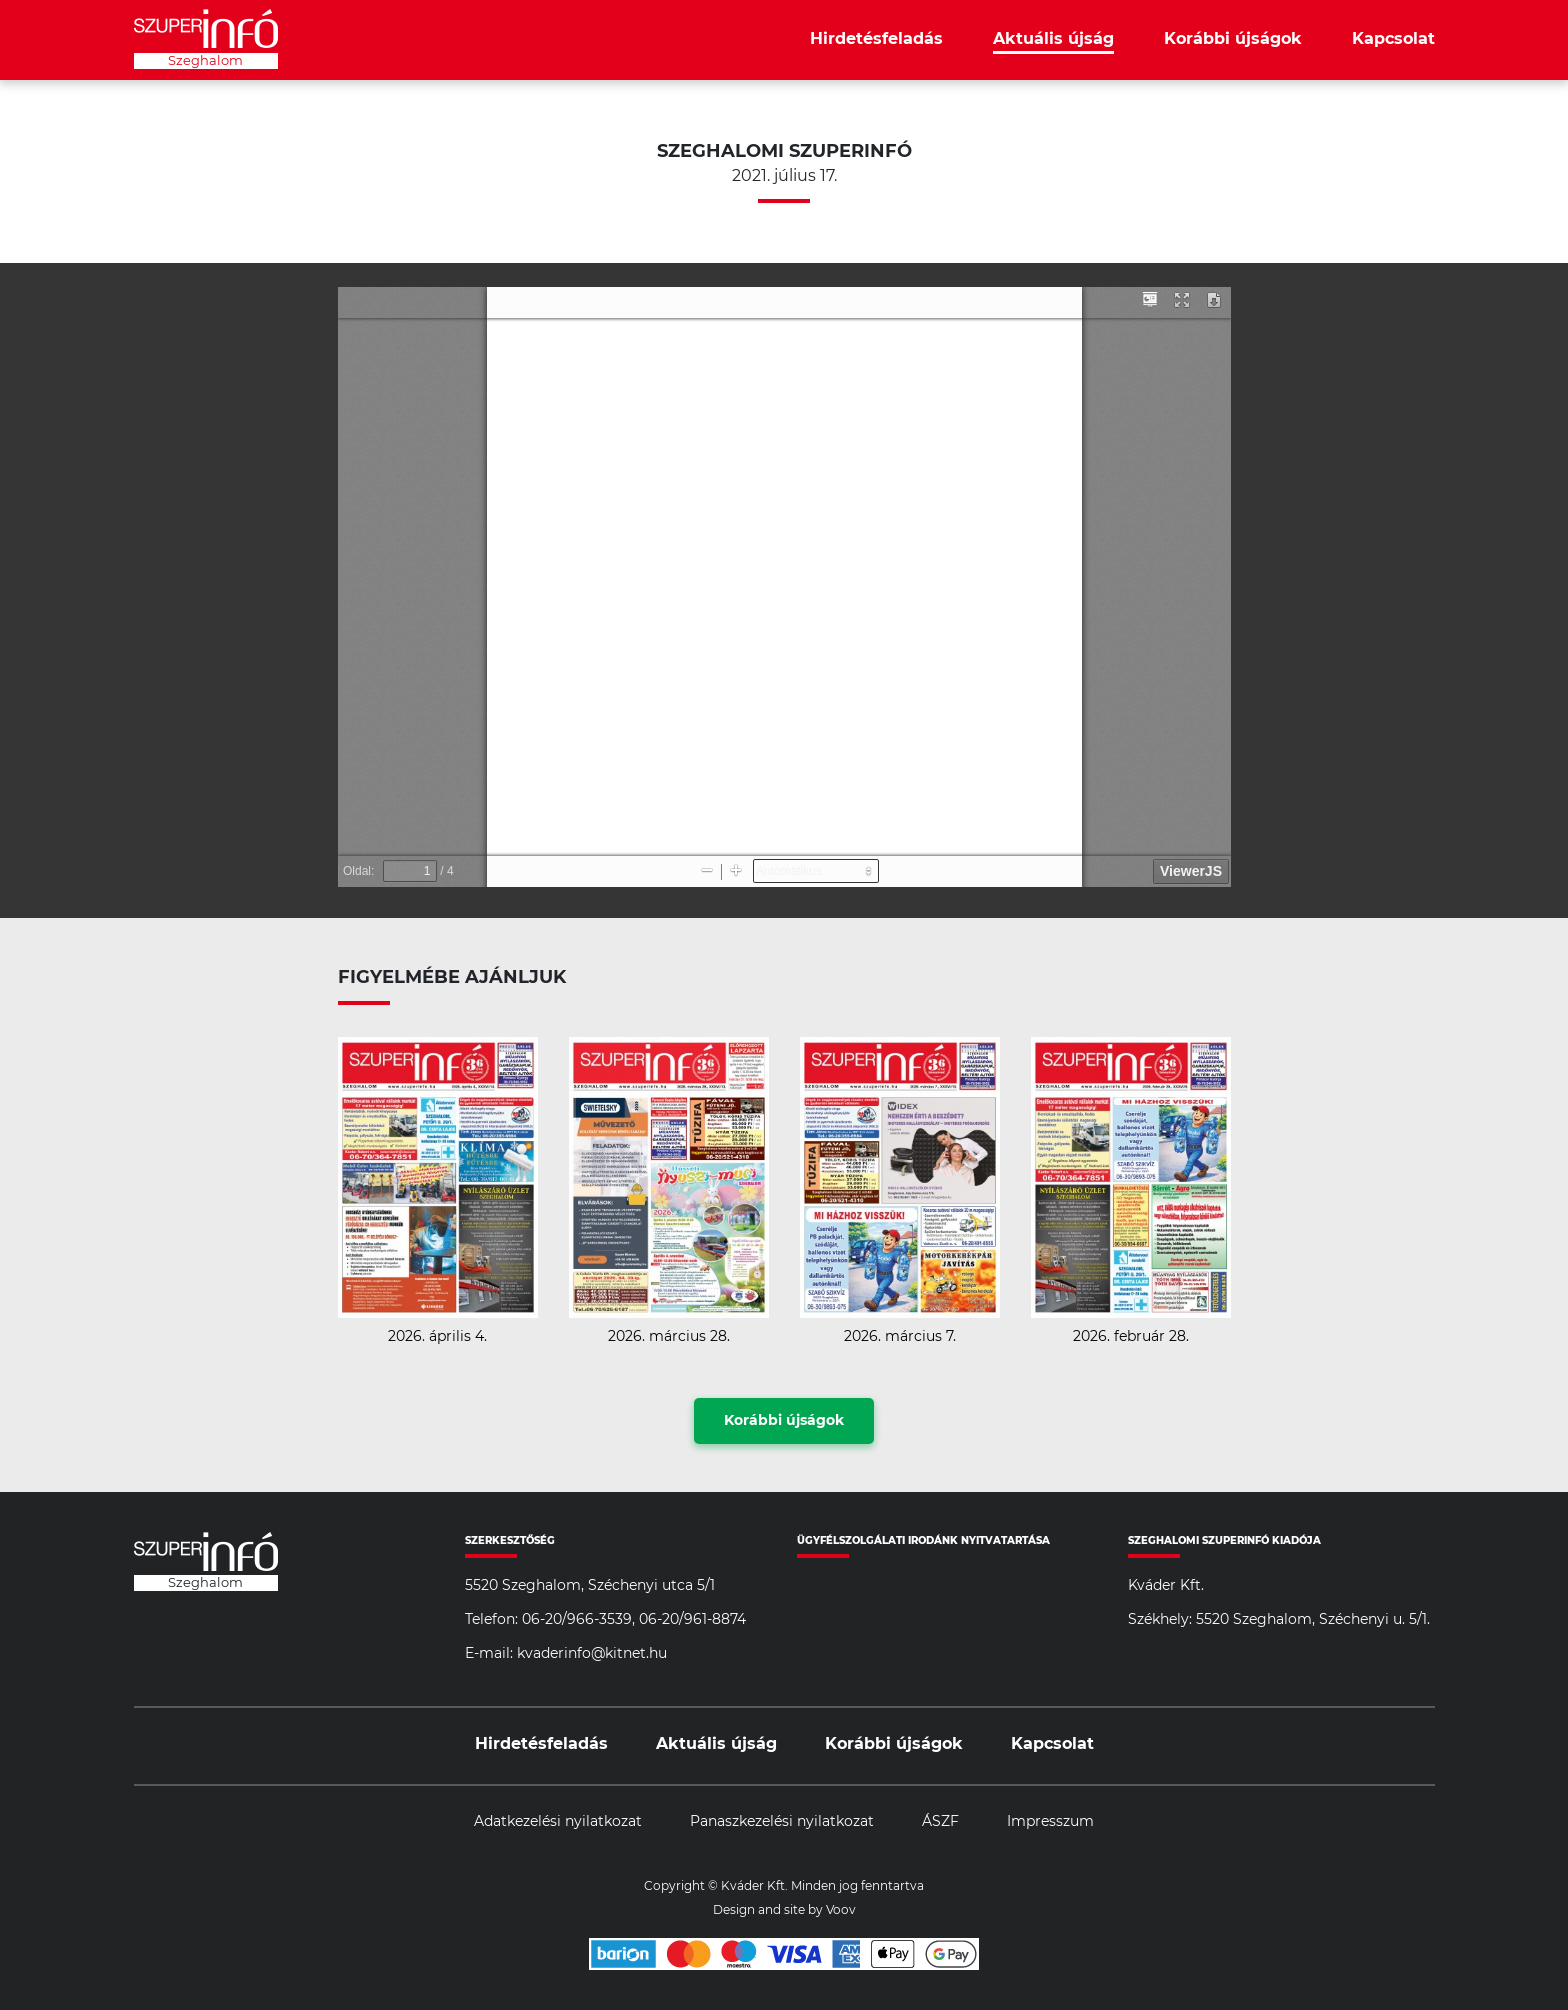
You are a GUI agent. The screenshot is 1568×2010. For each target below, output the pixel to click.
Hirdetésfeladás (876, 39)
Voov (841, 1910)
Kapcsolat (1393, 39)
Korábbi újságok (1233, 39)
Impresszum (1050, 1822)
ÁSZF (940, 1822)
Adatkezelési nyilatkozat (558, 1822)
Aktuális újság (1053, 39)
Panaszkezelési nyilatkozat (782, 1822)
